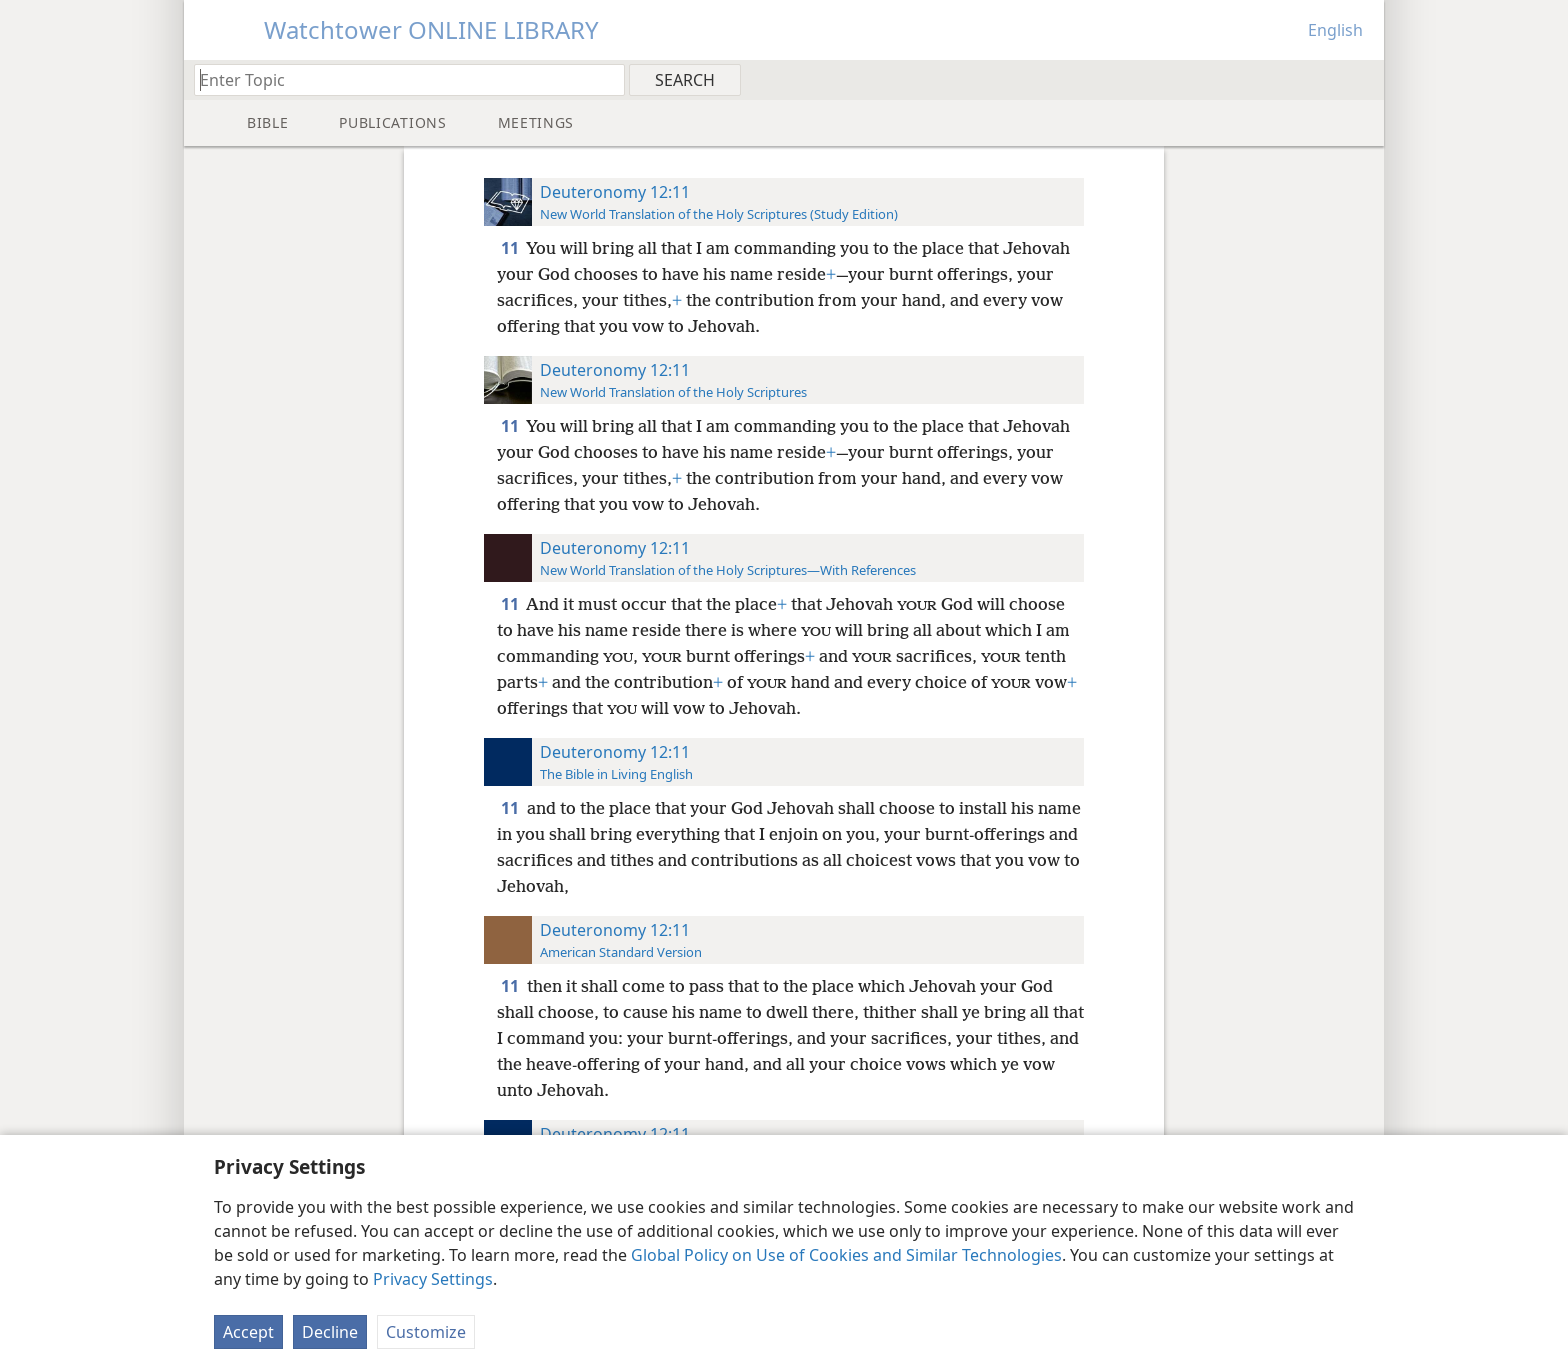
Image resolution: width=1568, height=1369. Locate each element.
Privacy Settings (433, 1279)
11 (511, 248)
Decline (330, 1332)
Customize (426, 1332)
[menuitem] (1361, 79)
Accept (248, 1332)
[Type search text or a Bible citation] (400, 79)
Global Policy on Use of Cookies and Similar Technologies (846, 1255)
